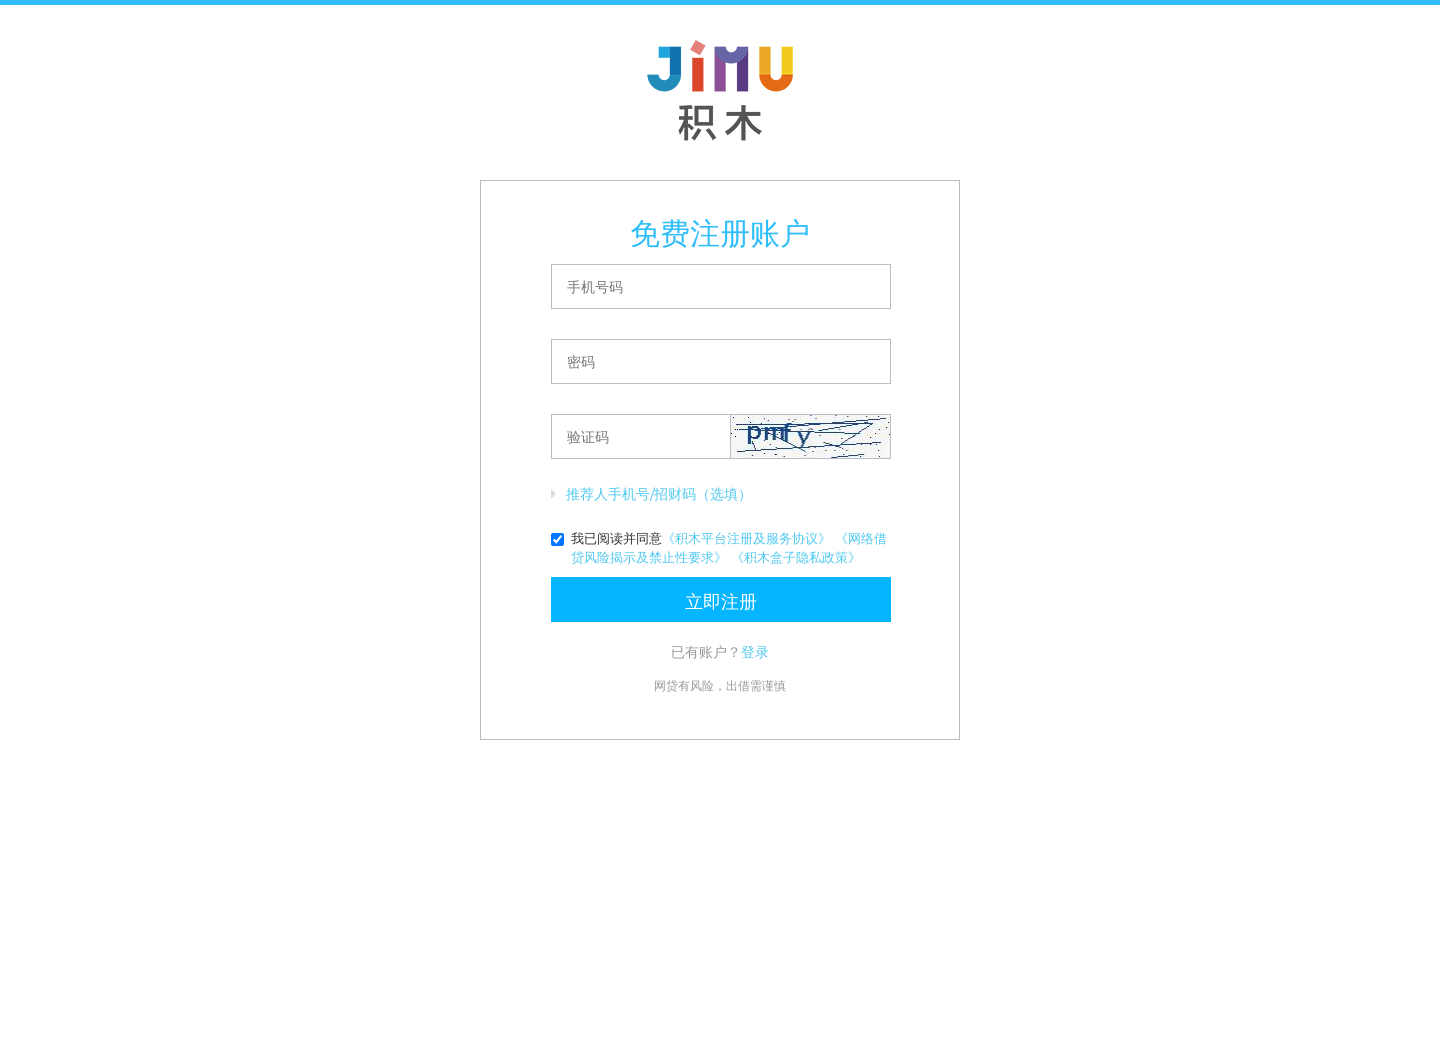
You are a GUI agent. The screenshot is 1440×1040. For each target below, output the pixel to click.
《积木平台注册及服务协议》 (746, 538)
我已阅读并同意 (719, 547)
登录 (755, 651)
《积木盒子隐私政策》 (796, 557)
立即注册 (721, 600)
